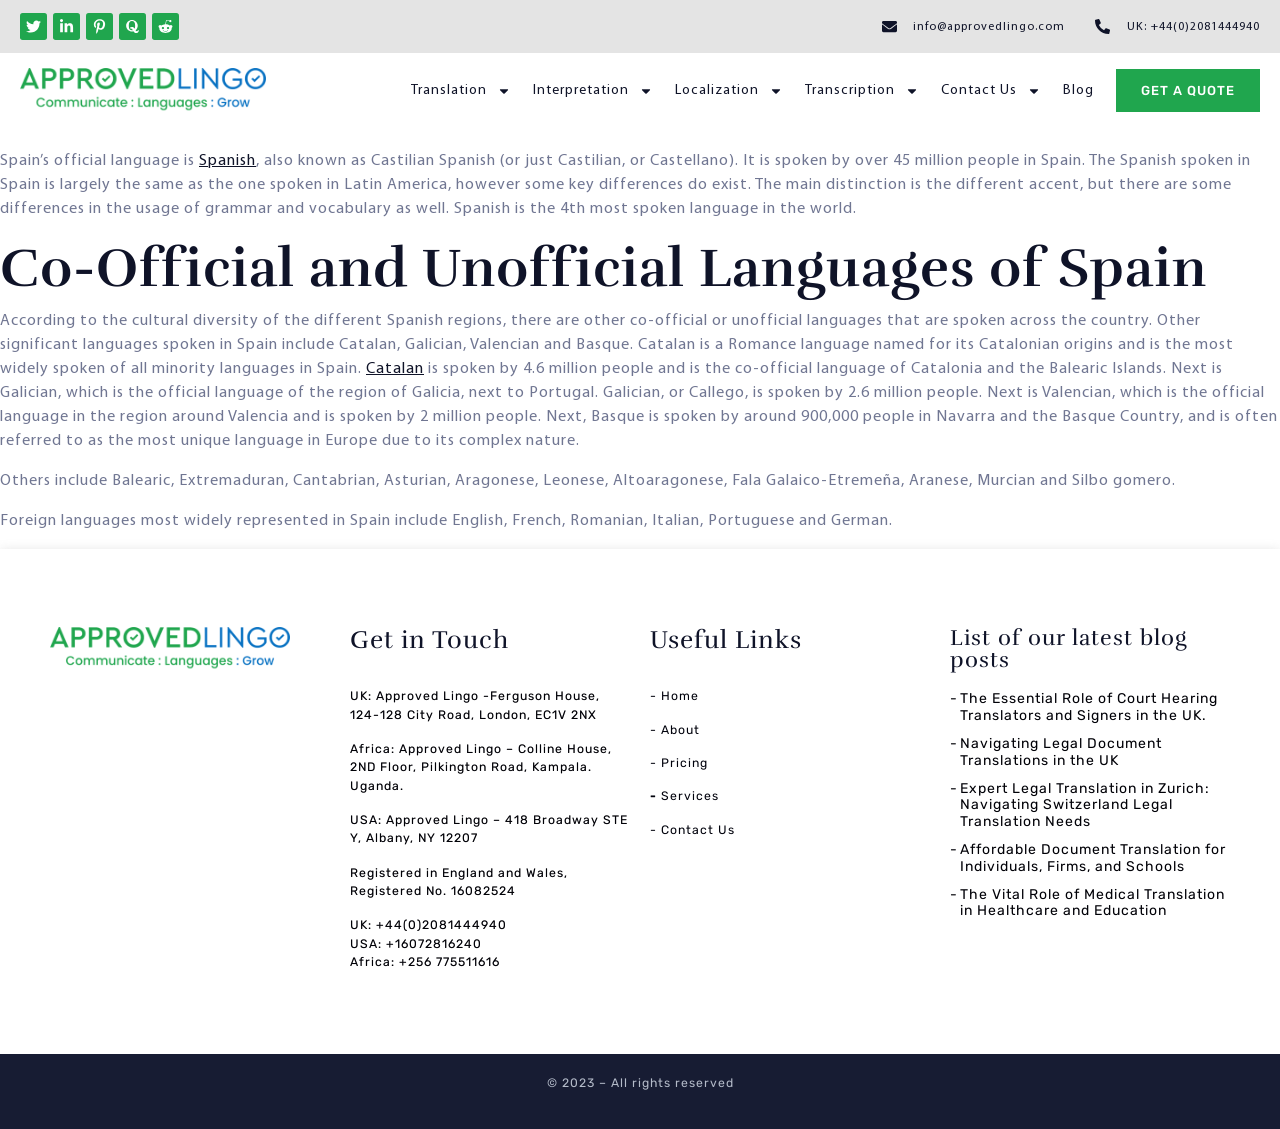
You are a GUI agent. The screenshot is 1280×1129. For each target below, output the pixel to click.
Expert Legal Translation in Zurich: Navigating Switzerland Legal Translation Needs (1085, 805)
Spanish (227, 161)
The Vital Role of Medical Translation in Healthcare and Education (1092, 903)
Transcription (862, 91)
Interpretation (593, 91)
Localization (729, 91)
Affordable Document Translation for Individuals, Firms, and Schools (1093, 858)
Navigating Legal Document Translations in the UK (1061, 752)
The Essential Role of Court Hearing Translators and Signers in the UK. (1089, 707)
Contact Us (991, 91)
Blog (1078, 90)
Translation (461, 91)
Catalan (395, 369)
